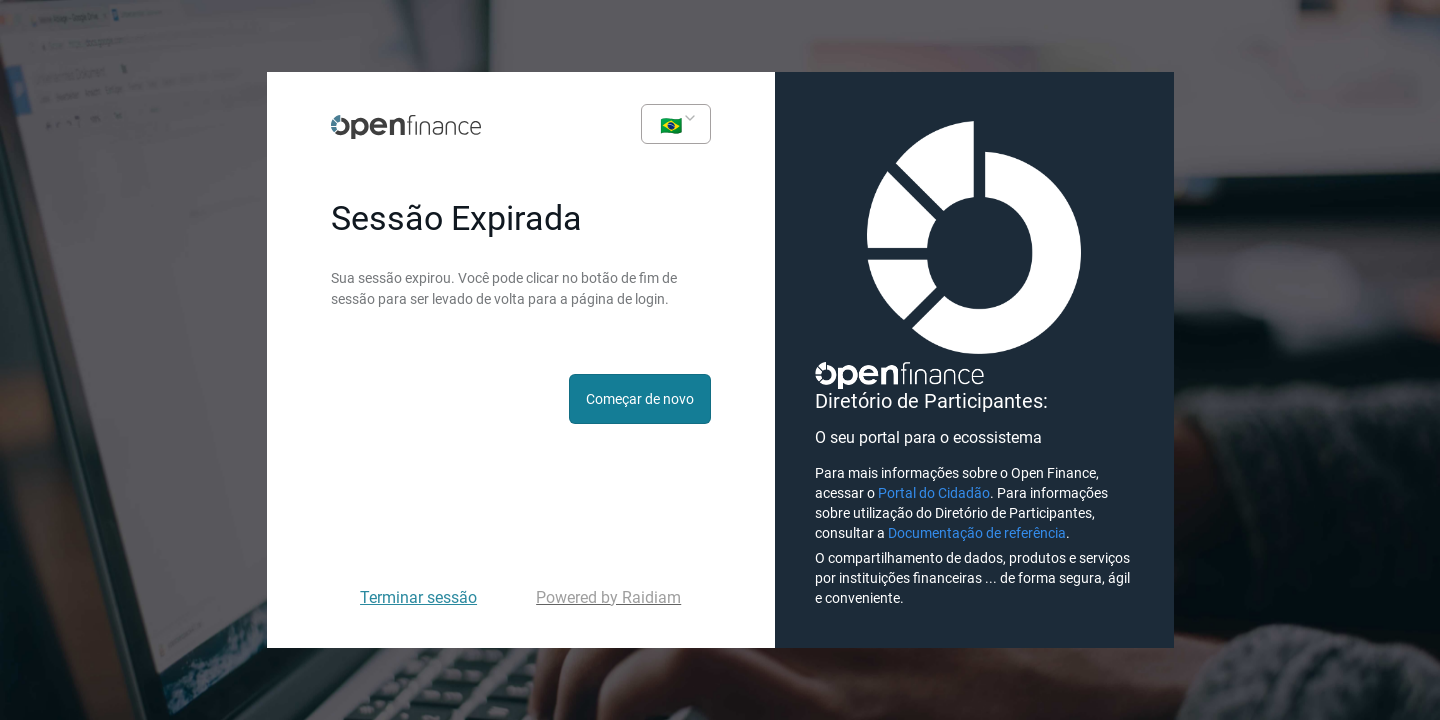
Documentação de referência (977, 533)
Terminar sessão (418, 597)
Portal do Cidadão (934, 493)
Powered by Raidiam (608, 597)
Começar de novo (640, 399)
